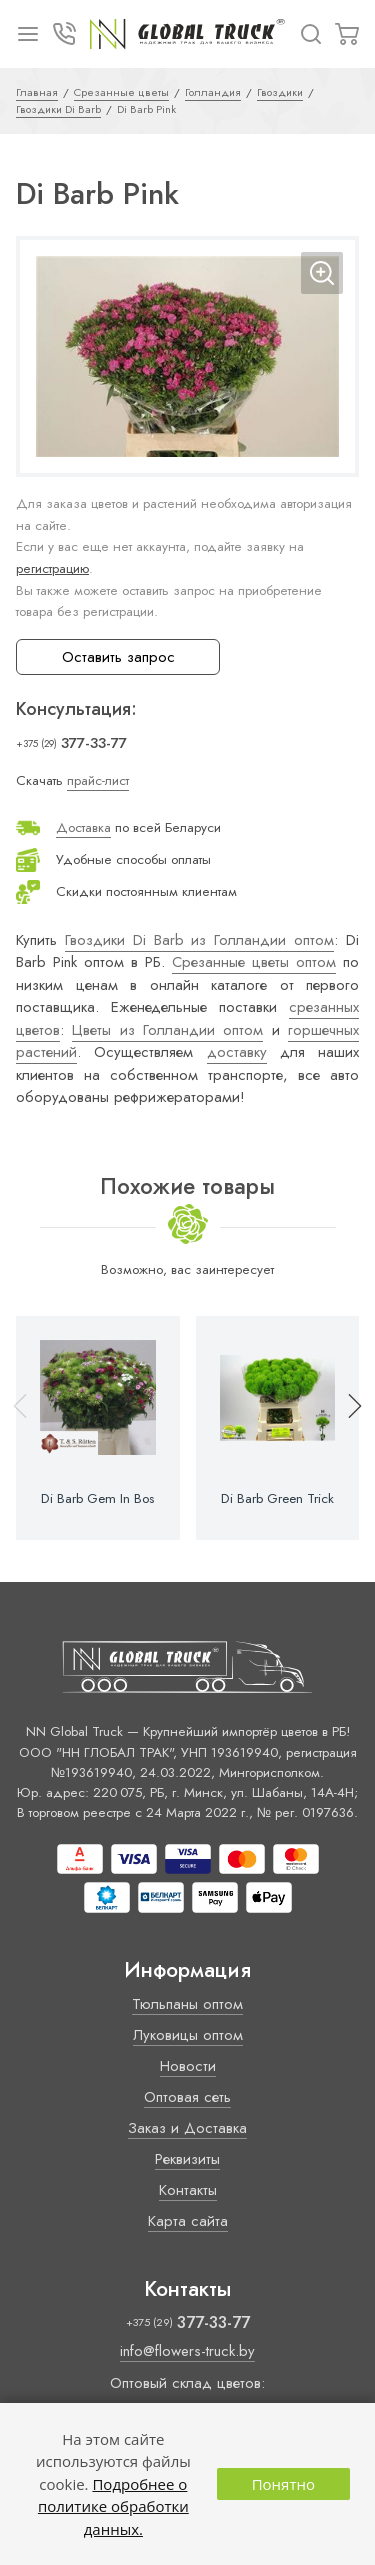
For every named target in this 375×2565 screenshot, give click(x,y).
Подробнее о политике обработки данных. (113, 2506)
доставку (237, 1052)
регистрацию (52, 568)
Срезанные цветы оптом (254, 962)
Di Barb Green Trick (277, 1499)
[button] (346, 1428)
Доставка (83, 827)
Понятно (283, 2484)
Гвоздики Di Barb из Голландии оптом (199, 940)
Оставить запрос (118, 657)
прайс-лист (98, 780)
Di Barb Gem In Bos (97, 1499)
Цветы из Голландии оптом (167, 1030)
